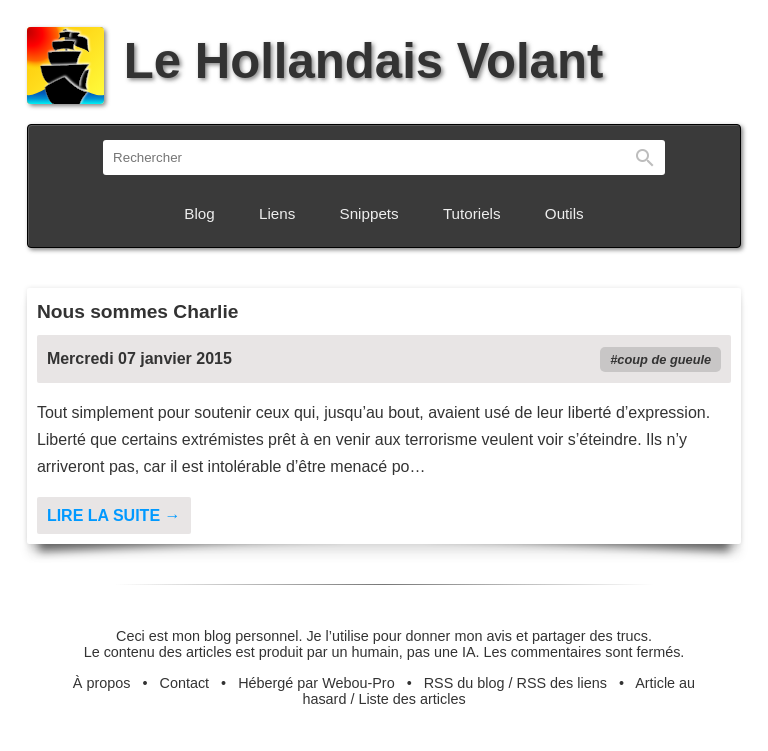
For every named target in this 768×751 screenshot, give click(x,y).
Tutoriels (472, 213)
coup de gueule (664, 359)
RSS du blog (464, 683)
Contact (185, 683)
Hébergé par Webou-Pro (316, 683)
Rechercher (645, 157)
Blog (199, 213)
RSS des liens (562, 683)
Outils (564, 213)
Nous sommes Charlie (138, 311)
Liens (277, 213)
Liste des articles (411, 699)
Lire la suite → (114, 515)
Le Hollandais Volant (315, 61)
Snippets (369, 213)
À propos (102, 683)
